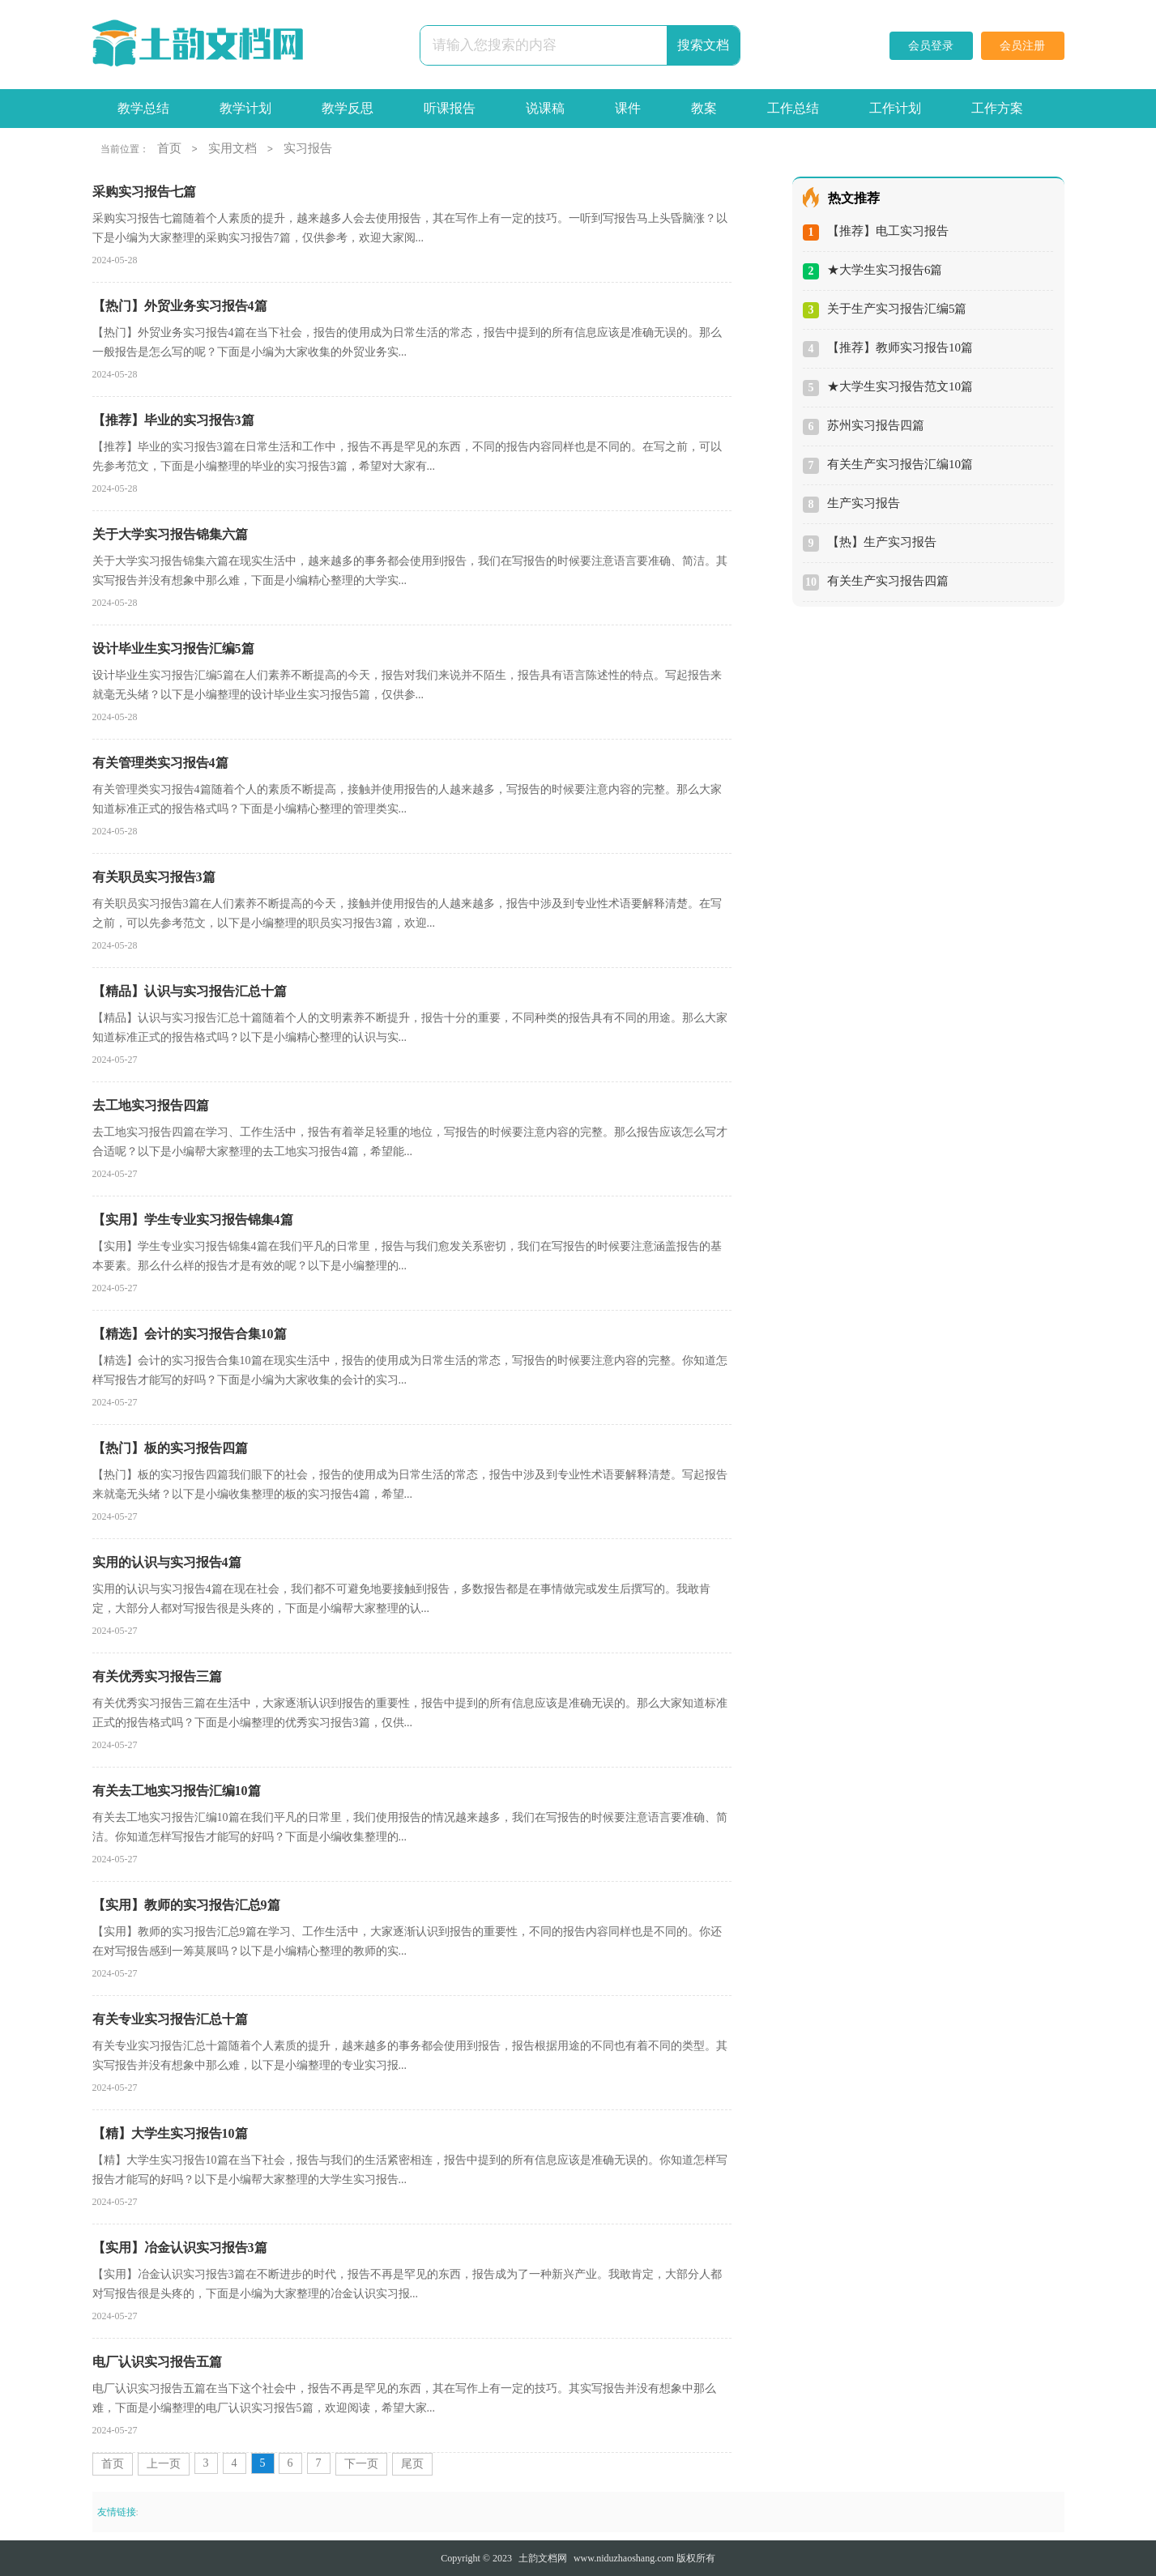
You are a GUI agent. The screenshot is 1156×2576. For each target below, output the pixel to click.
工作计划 (895, 108)
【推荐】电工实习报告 (888, 230)
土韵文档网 (542, 2558)
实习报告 (308, 148)
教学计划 (245, 108)
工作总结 (793, 108)
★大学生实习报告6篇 (885, 269)
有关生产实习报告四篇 (888, 580)
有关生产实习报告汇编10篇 (900, 464)
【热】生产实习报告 (881, 541)
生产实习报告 (863, 503)
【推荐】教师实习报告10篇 (900, 347)
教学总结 (143, 108)
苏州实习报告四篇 (875, 425)
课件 (628, 108)
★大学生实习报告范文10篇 (900, 386)
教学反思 (347, 108)
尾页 (412, 2464)
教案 (704, 108)
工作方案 (997, 108)
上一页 (164, 2464)
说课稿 (545, 108)
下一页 (361, 2464)
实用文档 (232, 148)
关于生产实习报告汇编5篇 (897, 308)
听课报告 (450, 108)
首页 (169, 148)
